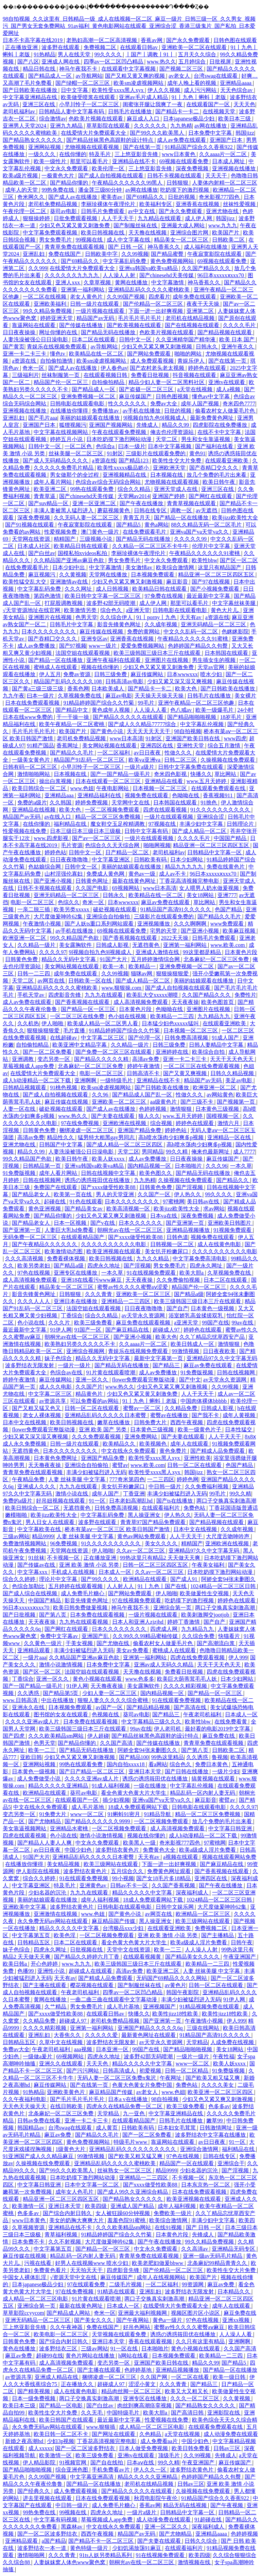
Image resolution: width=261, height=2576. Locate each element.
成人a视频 (229, 389)
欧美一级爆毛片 (215, 710)
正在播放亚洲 (22, 47)
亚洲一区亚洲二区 (94, 503)
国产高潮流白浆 (216, 1643)
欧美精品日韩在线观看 (81, 546)
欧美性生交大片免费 (177, 460)
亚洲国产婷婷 (169, 496)
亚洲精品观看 (34, 1650)
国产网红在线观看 (211, 496)
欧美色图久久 (156, 1173)
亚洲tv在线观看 (227, 382)
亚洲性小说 (51, 1971)
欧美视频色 (153, 1444)
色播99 (26, 1971)
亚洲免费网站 (141, 1436)
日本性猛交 (239, 1429)
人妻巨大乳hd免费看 (70, 1230)
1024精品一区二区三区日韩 (223, 1586)
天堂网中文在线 (131, 802)
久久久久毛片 (240, 325)
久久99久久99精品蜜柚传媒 (145, 1636)
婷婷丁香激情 (184, 1622)
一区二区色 (79, 446)
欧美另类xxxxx (72, 909)
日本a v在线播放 (128, 2099)
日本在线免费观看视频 (33, 703)
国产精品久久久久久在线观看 (129, 717)
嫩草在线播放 (114, 1422)
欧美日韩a (15, 1964)
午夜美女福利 (209, 1565)
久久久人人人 (34, 1301)
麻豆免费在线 (219, 1736)
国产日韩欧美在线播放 (30, 90)
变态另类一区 (54, 1059)
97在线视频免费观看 (137, 1600)
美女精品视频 (64, 1864)
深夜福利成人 (193, 1892)
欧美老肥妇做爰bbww (158, 2263)
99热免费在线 (58, 190)
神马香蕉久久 (164, 247)
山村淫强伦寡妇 (64, 874)
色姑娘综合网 (45, 867)
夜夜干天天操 (204, 304)
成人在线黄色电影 (219, 1244)
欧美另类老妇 (34, 1265)
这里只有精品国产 (220, 567)
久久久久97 (52, 952)
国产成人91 (184, 1579)
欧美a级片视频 (21, 175)
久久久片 (59, 1322)
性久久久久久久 (127, 403)
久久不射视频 (65, 2242)
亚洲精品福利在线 (99, 795)
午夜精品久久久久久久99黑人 (128, 183)
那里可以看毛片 (89, 161)
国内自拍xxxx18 (126, 1764)
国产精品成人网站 (69, 2313)
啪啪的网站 (188, 354)
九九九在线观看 (104, 995)
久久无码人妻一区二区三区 (87, 517)
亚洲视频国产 (160, 2006)
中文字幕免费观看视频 (51, 232)
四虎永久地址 (104, 1265)
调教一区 (181, 510)
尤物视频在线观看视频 (92, 147)
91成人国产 (226, 1038)
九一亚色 (134, 2113)
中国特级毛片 (124, 2413)
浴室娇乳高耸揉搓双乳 (196, 1315)
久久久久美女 (218, 2085)
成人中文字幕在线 (129, 240)
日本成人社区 (34, 546)
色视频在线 (106, 1714)
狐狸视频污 (72, 425)
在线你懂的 (72, 154)
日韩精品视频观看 (25, 1087)
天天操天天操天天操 (160, 696)
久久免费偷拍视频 (178, 1280)
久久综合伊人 (117, 617)
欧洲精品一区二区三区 (203, 1914)
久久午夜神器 (67, 2327)
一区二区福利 (114, 753)
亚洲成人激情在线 (158, 952)
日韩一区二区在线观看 (92, 1408)
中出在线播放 (58, 1700)
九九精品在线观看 (160, 218)
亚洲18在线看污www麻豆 (92, 1280)
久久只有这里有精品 (201, 2341)
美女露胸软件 (76, 945)
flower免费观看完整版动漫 (144, 1379)
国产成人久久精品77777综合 (142, 724)
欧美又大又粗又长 (187, 2391)
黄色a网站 (156, 525)
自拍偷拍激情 (57, 361)
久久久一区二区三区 (195, 2398)
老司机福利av (19, 111)
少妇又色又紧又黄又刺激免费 (75, 225)
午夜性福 (223, 2056)
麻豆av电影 (118, 696)
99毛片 (147, 703)
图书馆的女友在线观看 (61, 1714)
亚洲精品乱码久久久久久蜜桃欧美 (149, 289)
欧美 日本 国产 (237, 339)
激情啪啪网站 (34, 774)
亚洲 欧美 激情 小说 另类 (89, 1565)
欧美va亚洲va (145, 760)
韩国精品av (31, 2128)
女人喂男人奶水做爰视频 (209, 888)
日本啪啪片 (189, 1166)
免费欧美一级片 (173, 2213)
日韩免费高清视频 (186, 1038)
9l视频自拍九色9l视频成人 (155, 418)
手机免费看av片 (111, 2470)
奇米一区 (34, 368)
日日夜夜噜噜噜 (69, 859)
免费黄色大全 (160, 1850)
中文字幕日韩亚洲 (230, 1828)
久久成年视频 (161, 624)
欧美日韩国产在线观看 (67, 2420)
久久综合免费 (199, 1636)
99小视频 (123, 1878)
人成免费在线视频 (232, 2042)
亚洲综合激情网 (200, 2149)
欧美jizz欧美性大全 (235, 517)
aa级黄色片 (164, 1102)
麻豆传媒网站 (147, 674)
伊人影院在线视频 (38, 1871)
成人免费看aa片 (159, 2441)
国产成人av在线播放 (73, 197)
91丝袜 (36, 1558)
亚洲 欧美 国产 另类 (103, 1429)
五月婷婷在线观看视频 (76, 1586)
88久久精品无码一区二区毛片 (207, 525)
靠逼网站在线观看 (34, 325)
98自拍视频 (187, 731)
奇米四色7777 (239, 403)
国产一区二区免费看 (48, 1052)
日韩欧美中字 (102, 254)
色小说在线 (31, 1322)
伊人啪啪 (53, 1023)
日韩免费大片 (151, 1422)
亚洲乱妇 (34, 254)
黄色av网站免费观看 (142, 1536)
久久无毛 (92, 2413)
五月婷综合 (192, 61)
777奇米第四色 (127, 1479)
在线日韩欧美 (67, 2106)
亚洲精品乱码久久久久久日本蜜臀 (106, 1415)
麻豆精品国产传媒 (114, 1921)
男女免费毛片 (56, 240)
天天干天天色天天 (232, 1059)
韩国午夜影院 (183, 1992)
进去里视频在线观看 (48, 2498)
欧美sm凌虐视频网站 (139, 83)
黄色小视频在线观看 (98, 1679)
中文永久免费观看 (67, 168)
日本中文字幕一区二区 (92, 2185)
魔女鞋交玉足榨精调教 (118, 824)
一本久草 (241, 1166)
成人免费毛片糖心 (83, 1593)
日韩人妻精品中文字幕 (217, 1045)
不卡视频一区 (64, 1558)
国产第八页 (53, 1615)
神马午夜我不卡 (79, 69)
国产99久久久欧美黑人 (158, 133)
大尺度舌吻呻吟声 (228, 1536)
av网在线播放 (211, 126)
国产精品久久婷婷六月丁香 (87, 1957)
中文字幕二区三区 (103, 1038)
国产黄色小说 (107, 731)
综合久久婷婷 (20, 1579)
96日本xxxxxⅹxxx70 (221, 275)
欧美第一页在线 (73, 1194)
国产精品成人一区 (50, 76)
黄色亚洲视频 (45, 1208)
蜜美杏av (112, 197)
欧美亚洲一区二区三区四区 (221, 2092)
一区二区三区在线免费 (78, 1016)
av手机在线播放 (142, 411)
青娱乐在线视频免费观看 (57, 346)
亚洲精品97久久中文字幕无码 (222, 1358)
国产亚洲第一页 (185, 1223)
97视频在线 (163, 824)
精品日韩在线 (40, 69)
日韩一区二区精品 (187, 2071)
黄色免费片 (173, 1451)
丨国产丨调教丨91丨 (150, 54)
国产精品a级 (69, 1265)
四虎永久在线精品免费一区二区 (125, 2106)
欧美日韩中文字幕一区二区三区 (103, 596)
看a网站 (158, 1764)
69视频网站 (126, 888)
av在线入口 (58, 817)
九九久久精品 (153, 1258)
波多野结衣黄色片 (117, 1850)
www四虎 (235, 738)
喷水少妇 (211, 674)
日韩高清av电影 (124, 681)
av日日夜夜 (148, 753)
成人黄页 (107, 2128)
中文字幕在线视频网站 (61, 432)
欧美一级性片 (51, 161)
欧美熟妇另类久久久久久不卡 (81, 1344)
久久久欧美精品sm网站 (56, 1736)
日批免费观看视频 (76, 218)
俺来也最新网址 (211, 1152)
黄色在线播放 (20, 2348)
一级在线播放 (151, 1786)
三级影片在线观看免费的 (156, 453)
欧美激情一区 (29, 2206)
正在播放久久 (78, 2384)
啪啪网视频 (157, 845)
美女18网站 (201, 895)
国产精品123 (134, 460)
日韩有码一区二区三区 (30, 767)
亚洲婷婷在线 (173, 1052)
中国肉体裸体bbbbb (204, 1401)
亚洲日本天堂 (145, 1771)
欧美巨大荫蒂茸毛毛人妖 (187, 1679)
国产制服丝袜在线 (136, 225)
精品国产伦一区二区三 (61, 382)
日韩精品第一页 (42, 1166)
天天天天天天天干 (149, 731)
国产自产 (177, 1308)
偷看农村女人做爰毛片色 (225, 411)
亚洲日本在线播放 (76, 1301)
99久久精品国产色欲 (75, 938)
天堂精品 (197, 2042)
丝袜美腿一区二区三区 (76, 453)
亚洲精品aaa (60, 795)
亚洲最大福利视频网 (143, 2313)
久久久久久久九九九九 (72, 275)
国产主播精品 (218, 1935)
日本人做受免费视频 (144, 2448)
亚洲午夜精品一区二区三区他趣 (197, 703)
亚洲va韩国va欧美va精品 (149, 268)
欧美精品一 (142, 966)
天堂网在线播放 (108, 574)
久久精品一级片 (37, 945)
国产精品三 (167, 1365)
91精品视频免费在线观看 (210, 2006)
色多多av (219, 2106)
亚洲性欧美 (197, 1458)
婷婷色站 (55, 852)
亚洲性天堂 (191, 745)
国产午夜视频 (227, 2505)
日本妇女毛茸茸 (177, 2128)
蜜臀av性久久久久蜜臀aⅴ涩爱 (133, 1287)
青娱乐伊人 (191, 361)
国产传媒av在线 (36, 1565)
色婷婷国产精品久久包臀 (198, 646)
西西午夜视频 (187, 1422)
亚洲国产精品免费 (140, 1130)
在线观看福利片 (161, 1508)
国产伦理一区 (145, 1038)
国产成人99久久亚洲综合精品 (133, 2192)
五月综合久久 (128, 1871)
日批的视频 (182, 197)
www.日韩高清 (21, 1700)
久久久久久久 (151, 126)
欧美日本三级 (235, 118)
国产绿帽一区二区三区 (83, 83)
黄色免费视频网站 (172, 261)
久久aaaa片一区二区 (223, 154)
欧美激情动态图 (64, 1251)
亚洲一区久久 (92, 1379)
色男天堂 (86, 617)
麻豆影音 (177, 582)
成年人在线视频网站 (162, 2277)
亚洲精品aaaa (236, 83)
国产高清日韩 (188, 2413)
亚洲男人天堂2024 (25, 126)
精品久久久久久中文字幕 (142, 1892)
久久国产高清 (117, 1743)
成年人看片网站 (53, 482)
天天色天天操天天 (25, 2106)
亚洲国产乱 (96, 1636)
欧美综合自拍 (209, 1052)
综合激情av (52, 118)
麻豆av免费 (58, 2135)
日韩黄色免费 (22, 959)
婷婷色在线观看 (207, 368)
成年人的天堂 (22, 190)
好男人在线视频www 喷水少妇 (92, 2263)
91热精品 (44, 54)
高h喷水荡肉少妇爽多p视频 (171, 1137)
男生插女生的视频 (214, 660)
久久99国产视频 (126, 297)
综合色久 (111, 610)
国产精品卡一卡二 (177, 111)
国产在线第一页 (142, 147)
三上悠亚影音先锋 (137, 154)
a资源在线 (24, 361)
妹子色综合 (59, 1358)
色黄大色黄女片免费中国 (142, 2085)
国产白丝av (41, 553)
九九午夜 (13, 696)
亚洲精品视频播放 (188, 1230)
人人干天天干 (118, 218)
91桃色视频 (64, 1087)
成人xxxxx (40, 2448)
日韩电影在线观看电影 (78, 403)
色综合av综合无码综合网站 (108, 482)
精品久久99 (176, 425)
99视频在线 (89, 240)
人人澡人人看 (151, 710)
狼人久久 (149, 1116)
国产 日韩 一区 (126, 247)
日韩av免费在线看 (39, 2120)
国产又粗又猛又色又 (37, 1408)
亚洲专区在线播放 (76, 1273)
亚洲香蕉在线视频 (198, 204)
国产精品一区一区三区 (89, 1009)
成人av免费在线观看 (182, 140)
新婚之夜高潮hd (25, 2441)
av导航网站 (88, 76)
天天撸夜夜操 (45, 1465)
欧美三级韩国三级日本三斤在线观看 (158, 653)
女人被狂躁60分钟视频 (123, 2213)
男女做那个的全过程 (75, 475)
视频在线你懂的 (100, 667)
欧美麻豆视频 (240, 931)
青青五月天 (137, 517)
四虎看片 (159, 297)
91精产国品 (40, 745)
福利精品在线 (71, 824)
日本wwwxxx (182, 674)
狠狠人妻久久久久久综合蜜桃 (113, 1700)
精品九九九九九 (184, 867)
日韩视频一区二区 (172, 1244)
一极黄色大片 (58, 175)
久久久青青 (99, 1294)
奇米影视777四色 (220, 197)
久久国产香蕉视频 (174, 1885)
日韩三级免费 (111, 674)
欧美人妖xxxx (109, 1159)
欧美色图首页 (218, 1002)
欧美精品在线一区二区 (97, 354)
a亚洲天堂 (138, 610)
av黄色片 (175, 1985)
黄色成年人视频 (111, 710)
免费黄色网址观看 (169, 1871)
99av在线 (243, 1322)
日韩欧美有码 (151, 859)
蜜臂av (120, 1465)
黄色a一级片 (168, 2320)
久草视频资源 (29, 2227)
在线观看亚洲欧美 (227, 460)
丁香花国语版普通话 (233, 1508)
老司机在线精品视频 (191, 318)
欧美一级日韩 (230, 2377)
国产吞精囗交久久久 (214, 468)
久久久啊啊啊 (191, 924)
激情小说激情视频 (61, 1664)
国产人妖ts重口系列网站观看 (100, 924)
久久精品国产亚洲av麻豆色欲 (69, 560)
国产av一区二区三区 (97, 838)
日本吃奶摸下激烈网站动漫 (119, 439)
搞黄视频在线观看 (213, 1778)
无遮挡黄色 (146, 945)
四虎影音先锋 (65, 995)
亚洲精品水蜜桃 (69, 1828)
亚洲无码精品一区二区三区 (214, 624)
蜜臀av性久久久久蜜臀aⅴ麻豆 (190, 2327)
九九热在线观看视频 (84, 1622)
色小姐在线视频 (127, 1016)
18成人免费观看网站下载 (138, 1807)
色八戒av (181, 710)
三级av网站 (16, 1536)
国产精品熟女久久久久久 (33, 140)
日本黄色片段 (241, 952)
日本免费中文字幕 (210, 133)
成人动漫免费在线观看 (231, 2434)
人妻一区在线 (20, 1109)
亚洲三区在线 (39, 104)
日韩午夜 (242, 1942)
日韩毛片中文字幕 (72, 624)
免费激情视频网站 (25, 1543)
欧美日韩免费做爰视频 (81, 1607)
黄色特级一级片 (89, 2548)
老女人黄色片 (87, 297)
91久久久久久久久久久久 (220, 810)
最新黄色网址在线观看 (149, 2035)
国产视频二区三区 (181, 69)
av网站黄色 (220, 1095)
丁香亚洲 (134, 1493)
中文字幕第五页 (31, 1935)
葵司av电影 (64, 211)
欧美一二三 (42, 1750)
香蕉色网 (78, 688)
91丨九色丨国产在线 (163, 1586)
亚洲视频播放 (154, 924)
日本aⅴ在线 (141, 2462)
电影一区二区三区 (33, 902)
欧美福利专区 (156, 204)
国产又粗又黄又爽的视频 (135, 76)
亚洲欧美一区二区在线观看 (194, 47)
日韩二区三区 (181, 760)
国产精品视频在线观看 (225, 332)
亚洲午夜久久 (238, 346)
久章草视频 (98, 282)
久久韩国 (61, 802)
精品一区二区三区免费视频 (108, 817)
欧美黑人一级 (140, 1843)
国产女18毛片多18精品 (164, 1878)
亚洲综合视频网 (86, 1351)
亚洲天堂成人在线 (176, 489)
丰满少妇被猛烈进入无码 (96, 1472)
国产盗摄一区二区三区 (147, 389)
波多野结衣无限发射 (30, 1365)
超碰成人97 (167, 1330)
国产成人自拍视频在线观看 (111, 175)
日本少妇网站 (187, 859)
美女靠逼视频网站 (25, 1828)
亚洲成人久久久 (37, 1486)
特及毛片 (100, 154)
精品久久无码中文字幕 (69, 959)
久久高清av (195, 2249)
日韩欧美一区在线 (90, 981)
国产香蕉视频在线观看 (130, 938)
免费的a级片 (32, 802)
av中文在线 (142, 211)
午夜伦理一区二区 (25, 211)
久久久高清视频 (25, 1258)
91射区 (115, 453)
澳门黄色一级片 (100, 532)
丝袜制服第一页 (61, 375)
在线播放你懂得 (69, 411)
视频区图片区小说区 (196, 2313)
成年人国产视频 (200, 403)
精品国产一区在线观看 (187, 2163)
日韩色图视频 (173, 396)
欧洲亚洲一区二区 (25, 938)
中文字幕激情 (168, 282)
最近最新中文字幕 (209, 596)
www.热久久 (161, 61)
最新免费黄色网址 (212, 418)
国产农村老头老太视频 (158, 368)
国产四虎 (14, 1736)
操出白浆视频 (56, 781)
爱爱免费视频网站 (143, 646)
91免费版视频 (20, 1173)
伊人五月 (50, 674)
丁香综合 (72, 1315)
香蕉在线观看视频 (150, 2341)
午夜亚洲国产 (240, 1957)
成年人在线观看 (190, 1444)
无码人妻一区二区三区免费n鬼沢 (117, 2078)
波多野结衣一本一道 (42, 2548)
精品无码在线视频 (185, 2505)
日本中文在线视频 (25, 1422)
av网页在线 (51, 981)
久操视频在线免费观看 (228, 760)
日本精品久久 (234, 2291)
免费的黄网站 (144, 631)
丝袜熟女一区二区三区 (125, 2170)
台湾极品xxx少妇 (124, 1928)
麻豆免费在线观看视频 (144, 1322)
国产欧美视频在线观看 (134, 325)
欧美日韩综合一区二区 (40, 788)
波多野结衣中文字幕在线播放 (211, 2135)
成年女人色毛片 (75, 2192)
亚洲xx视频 (236, 2320)
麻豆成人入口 (144, 118)
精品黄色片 (89, 1394)
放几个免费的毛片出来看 (217, 475)
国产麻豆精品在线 (127, 1330)
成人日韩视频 (113, 589)
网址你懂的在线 (59, 332)
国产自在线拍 (107, 2462)
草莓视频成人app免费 (29, 1066)
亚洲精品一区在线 (229, 1137)
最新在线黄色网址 (134, 881)
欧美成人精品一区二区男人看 (103, 1023)
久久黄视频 (72, 574)
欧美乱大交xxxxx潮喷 (152, 995)
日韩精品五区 (34, 1942)
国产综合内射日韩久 (68, 2213)
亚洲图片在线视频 (50, 617)
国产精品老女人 (31, 1194)
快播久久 (201, 774)
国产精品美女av (84, 1208)
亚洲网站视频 (45, 147)
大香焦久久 (68, 2035)
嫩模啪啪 (16, 1515)
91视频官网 (73, 2462)
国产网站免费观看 (149, 354)
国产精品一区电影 (61, 2405)
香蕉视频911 (218, 795)
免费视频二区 (101, 47)
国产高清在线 (191, 1707)
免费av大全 (164, 403)
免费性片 (245, 995)
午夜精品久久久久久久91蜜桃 (205, 553)
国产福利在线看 (214, 446)
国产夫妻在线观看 (113, 1116)
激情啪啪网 (31, 2555)
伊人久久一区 (151, 2470)
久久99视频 (135, 254)
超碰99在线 (49, 2356)
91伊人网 (61, 1330)
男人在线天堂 (75, 54)
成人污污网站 (201, 90)
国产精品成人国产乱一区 (142, 1095)
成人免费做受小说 (39, 1778)
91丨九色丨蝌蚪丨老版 (199, 97)
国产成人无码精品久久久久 (56, 460)
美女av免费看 (133, 1650)
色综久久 (69, 902)
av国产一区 (110, 1707)
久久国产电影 (92, 888)
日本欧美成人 (108, 688)
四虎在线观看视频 (165, 810)
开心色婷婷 (45, 1964)
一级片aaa (34, 1657)
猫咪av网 (142, 973)
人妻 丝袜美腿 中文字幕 (77, 1479)
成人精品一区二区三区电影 (36, 2299)
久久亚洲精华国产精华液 (186, 339)
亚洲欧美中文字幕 (25, 1907)
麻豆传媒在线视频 (102, 631)
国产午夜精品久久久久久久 (45, 1244)
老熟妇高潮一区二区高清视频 (102, 40)
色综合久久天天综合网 (113, 845)
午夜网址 (171, 2078)
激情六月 (229, 1123)
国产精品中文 (72, 710)
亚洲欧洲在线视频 (125, 1123)
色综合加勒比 (29, 1586)
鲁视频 (220, 1757)
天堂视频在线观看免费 (119, 2334)
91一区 (98, 1501)
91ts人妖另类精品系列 (107, 2555)
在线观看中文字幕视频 (129, 69)
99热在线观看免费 (92, 489)
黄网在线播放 (132, 282)
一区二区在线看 (190, 2377)
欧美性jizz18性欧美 (175, 2014)
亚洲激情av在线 (69, 582)
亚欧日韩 (31, 1757)
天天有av (191, 617)
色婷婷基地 (138, 2370)
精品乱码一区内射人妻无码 (203, 1793)
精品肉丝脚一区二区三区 (131, 2391)
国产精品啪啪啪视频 (192, 717)
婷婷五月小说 (67, 439)
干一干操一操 (73, 717)
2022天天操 (175, 938)
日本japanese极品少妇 (189, 118)
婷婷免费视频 (92, 802)
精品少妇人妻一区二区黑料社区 (167, 382)
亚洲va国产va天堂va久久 (200, 532)
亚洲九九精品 (67, 126)
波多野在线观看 (61, 47)
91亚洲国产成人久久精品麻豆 (39, 2156)
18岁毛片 (231, 717)
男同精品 (152, 1152)
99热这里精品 (167, 1757)
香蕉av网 (152, 40)
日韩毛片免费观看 (103, 211)
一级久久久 (42, 154)
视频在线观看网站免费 (229, 1857)
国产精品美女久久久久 (193, 1957)
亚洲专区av (94, 639)
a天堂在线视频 (195, 389)
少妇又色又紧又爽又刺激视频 (157, 346)
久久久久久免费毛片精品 (64, 468)
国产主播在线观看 (45, 1985)
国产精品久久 (233, 1180)
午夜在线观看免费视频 (119, 432)
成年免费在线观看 (195, 297)
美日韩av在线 (204, 1201)
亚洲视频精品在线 (125, 475)
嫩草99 (215, 2120)
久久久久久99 (191, 539)
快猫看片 (229, 1636)
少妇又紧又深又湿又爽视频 (180, 681)
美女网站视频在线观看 (110, 745)
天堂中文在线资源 (129, 1949)
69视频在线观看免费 (184, 161)
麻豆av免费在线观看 (166, 902)
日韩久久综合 (202, 2541)
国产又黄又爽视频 (185, 1073)
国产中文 (190, 1379)
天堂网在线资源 (31, 539)
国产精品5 (129, 525)
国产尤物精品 (45, 1821)
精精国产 (65, 539)
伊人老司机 (168, 1729)
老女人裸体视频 (42, 1415)
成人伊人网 (199, 218)
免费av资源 (77, 674)
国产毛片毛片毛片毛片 (78, 2099)
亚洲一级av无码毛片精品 (213, 2256)
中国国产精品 (231, 838)
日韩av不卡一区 (129, 1885)
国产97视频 (72, 646)
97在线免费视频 (80, 1123)
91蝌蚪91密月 (124, 1814)
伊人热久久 (188, 1194)
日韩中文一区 (136, 339)
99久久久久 (108, 54)
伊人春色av (114, 368)
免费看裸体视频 (66, 1258)
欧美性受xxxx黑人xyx (118, 90)
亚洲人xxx (68, 282)
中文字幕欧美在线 (39, 1529)
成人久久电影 (56, 1387)
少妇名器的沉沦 (48, 1892)
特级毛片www (131, 2142)
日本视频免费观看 (153, 574)
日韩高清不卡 (144, 1073)
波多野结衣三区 (59, 2348)
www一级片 (103, 646)
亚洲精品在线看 (164, 781)
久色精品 (150, 2434)
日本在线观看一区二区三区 (108, 781)
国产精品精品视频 (148, 1707)
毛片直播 (74, 1030)
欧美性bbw (205, 560)
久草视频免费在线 (80, 696)
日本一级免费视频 (34, 2398)
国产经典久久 (34, 2491)
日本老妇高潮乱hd (131, 1501)
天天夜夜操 (185, 1002)
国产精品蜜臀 (168, 254)
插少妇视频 (116, 1800)
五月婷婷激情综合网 (156, 959)
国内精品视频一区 (149, 1166)
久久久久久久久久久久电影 (114, 1244)
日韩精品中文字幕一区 (215, 852)
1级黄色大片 (71, 2149)
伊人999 (237, 1657)
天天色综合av (237, 90)
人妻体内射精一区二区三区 (224, 183)
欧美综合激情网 (175, 567)
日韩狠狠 (178, 183)
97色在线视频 (34, 1273)
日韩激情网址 (216, 2128)
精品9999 (43, 1536)
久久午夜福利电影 (25, 2099)
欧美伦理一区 (109, 168)
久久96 (100, 1095)
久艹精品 (56, 2006)
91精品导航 (158, 1814)
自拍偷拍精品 (109, 382)
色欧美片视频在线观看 (96, 118)
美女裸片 (245, 696)
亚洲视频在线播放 (234, 168)
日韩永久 (207, 346)
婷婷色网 (187, 1479)
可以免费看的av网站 (95, 1401)
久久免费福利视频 (207, 1486)
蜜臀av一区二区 (142, 1408)
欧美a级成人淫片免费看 (208, 1850)
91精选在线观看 (117, 2291)
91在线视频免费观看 (152, 1273)
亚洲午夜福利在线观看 (114, 660)
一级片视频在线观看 (100, 311)
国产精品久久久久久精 (102, 1059)
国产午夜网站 (133, 2320)
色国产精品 (229, 909)
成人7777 (244, 1152)
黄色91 (197, 453)
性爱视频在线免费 (25, 831)
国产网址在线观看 (114, 2434)
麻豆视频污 (42, 574)
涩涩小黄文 (142, 2384)
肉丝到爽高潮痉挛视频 (145, 2405)
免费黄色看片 (51, 2270)
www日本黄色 (179, 154)
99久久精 (177, 1152)
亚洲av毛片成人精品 (144, 97)
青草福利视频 (62, 2234)
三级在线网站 (204, 2028)
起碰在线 (55, 1201)
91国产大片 (114, 959)
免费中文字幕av (59, 1636)
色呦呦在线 (186, 795)
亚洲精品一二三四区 (126, 1301)
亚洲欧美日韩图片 (230, 1223)
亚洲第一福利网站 (83, 289)
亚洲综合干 (231, 2163)
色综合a (106, 446)
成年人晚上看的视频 (192, 83)
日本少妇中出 (69, 567)
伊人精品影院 (40, 2462)
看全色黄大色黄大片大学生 (134, 1793)
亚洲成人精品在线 (57, 2377)
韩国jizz (245, 133)
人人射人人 (121, 1586)
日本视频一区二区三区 (160, 788)
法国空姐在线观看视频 (83, 653)
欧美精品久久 (120, 1444)
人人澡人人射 (120, 275)
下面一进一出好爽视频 (156, 311)
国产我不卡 (206, 1415)
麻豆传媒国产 (136, 396)
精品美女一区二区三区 (182, 240)
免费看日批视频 (150, 375)
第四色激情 (48, 596)
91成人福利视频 (111, 1786)
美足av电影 (239, 1080)
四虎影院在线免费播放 (220, 425)
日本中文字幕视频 (170, 446)
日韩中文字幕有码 (146, 831)
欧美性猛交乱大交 (25, 582)
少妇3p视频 (60, 2441)
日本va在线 (164, 1216)
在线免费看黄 (231, 1721)
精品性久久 (61, 1137)
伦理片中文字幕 (211, 546)
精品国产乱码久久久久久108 (68, 681)
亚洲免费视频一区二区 (89, 396)
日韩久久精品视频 (232, 1073)
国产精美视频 (34, 2391)
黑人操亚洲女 (145, 1515)
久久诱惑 (28, 1693)
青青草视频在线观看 (192, 503)
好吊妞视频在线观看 (61, 1501)
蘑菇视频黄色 (114, 510)
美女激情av (139, 567)
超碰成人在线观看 (91, 1971)
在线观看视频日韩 (106, 375)
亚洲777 (227, 895)
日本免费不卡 (29, 2242)
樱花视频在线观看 (92, 1985)
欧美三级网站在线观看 (111, 1864)
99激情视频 (186, 1351)
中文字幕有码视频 (56, 2519)
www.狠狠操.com (121, 988)
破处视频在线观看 (115, 909)
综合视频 (161, 1123)
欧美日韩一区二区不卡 (61, 2434)
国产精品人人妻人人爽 (45, 1843)
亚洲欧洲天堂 (170, 468)
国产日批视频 (20, 1615)
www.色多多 (140, 1679)
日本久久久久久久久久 (49, 631)
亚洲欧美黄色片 (66, 2092)
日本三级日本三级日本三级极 (86, 831)
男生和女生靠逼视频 (206, 439)
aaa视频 (83, 2049)
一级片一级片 (75, 1365)
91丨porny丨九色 (156, 617)
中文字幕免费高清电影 (200, 1258)
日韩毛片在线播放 (130, 111)
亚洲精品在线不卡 (134, 161)
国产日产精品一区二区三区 (92, 1771)
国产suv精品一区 (49, 503)
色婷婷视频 (153, 1109)
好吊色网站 (137, 2327)
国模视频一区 (223, 1116)
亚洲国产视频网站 (111, 425)
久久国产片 (89, 1387)
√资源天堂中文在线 (74, 2277)
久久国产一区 (155, 1194)
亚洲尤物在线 (223, 211)
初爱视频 (150, 2071)
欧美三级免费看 (94, 1322)
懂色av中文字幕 (211, 396)
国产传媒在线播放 (81, 325)
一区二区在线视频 (45, 297)
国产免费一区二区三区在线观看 (114, 1052)
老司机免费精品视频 (53, 204)
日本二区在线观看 (94, 339)
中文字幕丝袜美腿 (234, 603)
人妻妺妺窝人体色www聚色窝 (70, 2562)
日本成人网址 (229, 161)
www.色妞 (82, 788)
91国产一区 (88, 1330)
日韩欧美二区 (229, 240)
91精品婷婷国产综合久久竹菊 (99, 703)
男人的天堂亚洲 (115, 1194)
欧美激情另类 (81, 610)
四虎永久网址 (207, 1265)
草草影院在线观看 (108, 126)
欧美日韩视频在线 (103, 232)
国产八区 (28, 61)
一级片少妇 (225, 1771)
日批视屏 (220, 61)
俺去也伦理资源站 (172, 432)
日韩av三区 (227, 2448)
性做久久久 (178, 753)
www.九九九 (223, 225)
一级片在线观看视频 (169, 817)
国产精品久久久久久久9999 (98, 1821)
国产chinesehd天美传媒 (167, 275)
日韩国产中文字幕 (61, 1144)
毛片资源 (72, 845)
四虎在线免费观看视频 (198, 1657)
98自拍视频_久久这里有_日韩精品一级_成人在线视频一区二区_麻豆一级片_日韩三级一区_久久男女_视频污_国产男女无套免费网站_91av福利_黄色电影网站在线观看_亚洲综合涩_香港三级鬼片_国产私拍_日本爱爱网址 (129, 26)
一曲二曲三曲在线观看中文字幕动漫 (114, 1999)
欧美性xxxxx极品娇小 (123, 468)
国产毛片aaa (42, 418)
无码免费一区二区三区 (30, 1237)
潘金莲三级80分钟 (100, 190)
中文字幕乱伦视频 (202, 724)
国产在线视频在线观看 (193, 325)
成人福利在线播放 (206, 247)
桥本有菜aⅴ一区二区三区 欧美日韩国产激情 (118, 1529)
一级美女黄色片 (31, 760)
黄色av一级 (142, 874)
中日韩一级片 (165, 1486)
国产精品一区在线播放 (182, 517)
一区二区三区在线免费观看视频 (202, 1066)
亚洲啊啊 (86, 1080)
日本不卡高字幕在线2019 (33, 40)
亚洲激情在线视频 (56, 1914)
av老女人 (180, 76)
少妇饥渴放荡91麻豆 (137, 2548)
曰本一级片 (131, 446)
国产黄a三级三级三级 (38, 688)
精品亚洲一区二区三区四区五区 (217, 574)
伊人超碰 (98, 1736)
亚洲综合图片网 (190, 232)
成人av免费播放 (36, 646)
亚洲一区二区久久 (166, 2527)
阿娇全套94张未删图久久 (148, 1750)
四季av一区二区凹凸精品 (114, 61)
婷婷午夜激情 (144, 1066)
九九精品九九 (214, 1016)
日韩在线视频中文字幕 (109, 1173)
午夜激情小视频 (42, 924)
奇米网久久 (31, 197)
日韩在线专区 (151, 510)
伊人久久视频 (164, 90)
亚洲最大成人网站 (183, 225)
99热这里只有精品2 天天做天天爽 (161, 1558)
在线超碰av (64, 1038)
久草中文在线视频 (61, 2042)
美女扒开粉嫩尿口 (167, 1251)
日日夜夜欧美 (220, 1351)
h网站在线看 (134, 2356)
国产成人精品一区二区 (200, 831)
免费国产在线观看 (56, 1187)
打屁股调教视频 (64, 603)
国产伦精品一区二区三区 (153, 304)
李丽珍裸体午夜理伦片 (109, 204)
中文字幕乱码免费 (125, 261)
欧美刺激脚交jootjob (205, 1615)
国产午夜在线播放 (142, 503)
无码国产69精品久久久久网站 (172, 1978)
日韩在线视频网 (42, 1180)
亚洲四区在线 (157, 745)
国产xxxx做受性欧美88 (109, 1187)
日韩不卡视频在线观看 (175, 175)
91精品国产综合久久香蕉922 (199, 147)
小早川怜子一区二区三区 (89, 104)
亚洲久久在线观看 (61, 2063)
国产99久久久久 (100, 1579)
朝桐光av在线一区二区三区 (130, 1230)
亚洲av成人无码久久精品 (164, 1664)
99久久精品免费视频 (48, 311)
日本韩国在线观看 (227, 653)
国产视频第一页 (236, 1102)
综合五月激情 (225, 745)
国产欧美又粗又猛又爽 (213, 2078)
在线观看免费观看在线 (219, 788)
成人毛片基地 (88, 1807)
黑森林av (72, 2527)
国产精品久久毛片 (72, 753)
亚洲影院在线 (224, 2413)
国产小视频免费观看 (215, 589)
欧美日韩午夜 (220, 482)
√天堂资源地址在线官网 (32, 610)
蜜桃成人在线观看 (56, 667)
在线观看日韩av (139, 47)
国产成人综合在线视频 (30, 1593)
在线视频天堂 (220, 111)
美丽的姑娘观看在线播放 (90, 418)
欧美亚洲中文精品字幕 (80, 1045)
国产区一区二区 (239, 560)
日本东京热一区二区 (206, 2185)
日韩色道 (177, 1237)
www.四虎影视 (52, 838)
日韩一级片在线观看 (95, 304)
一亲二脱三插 (34, 909)
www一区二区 (87, 1814)
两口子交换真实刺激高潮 (226, 1501)
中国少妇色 (79, 1850)
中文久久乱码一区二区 (191, 631)
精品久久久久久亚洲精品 (58, 1786)
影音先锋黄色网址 (119, 624)
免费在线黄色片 (226, 867)
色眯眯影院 (235, 631)
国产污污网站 (83, 2071)
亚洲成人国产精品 (132, 2206)
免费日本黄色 (212, 1764)
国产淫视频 (190, 1187)
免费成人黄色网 (106, 874)
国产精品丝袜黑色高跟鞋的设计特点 (110, 140)
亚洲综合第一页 (173, 1607)
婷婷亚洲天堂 (57, 318)
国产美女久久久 (94, 2320)
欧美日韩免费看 (191, 2448)
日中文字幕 (75, 90)
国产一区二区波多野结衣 (85, 2448)
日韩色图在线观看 (235, 40)
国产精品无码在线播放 (109, 332)
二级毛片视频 (126, 2284)
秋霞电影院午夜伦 (156, 2498)
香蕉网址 (68, 745)
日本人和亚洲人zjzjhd (138, 1622)
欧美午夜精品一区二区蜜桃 (72, 724)
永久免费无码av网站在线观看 (53, 1921)
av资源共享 (53, 1401)
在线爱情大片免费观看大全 (94, 133)
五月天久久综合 (198, 54)
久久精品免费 (181, 1408)
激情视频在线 (195, 2562)
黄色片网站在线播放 (91, 2356)
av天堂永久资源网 (144, 1315)
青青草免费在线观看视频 (75, 247)
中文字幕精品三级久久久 (151, 1721)
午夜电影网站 (113, 788)
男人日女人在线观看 (50, 1522)
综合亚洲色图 (72, 2470)
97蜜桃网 (174, 1201)
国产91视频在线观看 (30, 525)
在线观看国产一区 (208, 104)
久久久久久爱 (102, 2035)
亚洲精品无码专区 (234, 2249)
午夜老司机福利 (203, 1714)
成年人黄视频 (240, 1415)
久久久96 (216, 1166)
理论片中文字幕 (59, 1579)
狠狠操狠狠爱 (173, 973)
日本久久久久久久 (141, 1223)
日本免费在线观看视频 (98, 1615)
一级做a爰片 (38, 2056)
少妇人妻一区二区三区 (110, 1693)
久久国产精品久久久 (206, 268)
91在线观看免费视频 (177, 1700)
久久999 (37, 268)
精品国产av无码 (96, 318)
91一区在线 (124, 2348)
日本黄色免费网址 (56, 1458)
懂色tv (58, 354)
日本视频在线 (167, 475)
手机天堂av (31, 995)
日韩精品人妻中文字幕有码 (72, 111)
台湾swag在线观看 (216, 76)
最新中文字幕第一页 (159, 1358)
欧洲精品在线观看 (145, 1579)
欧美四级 (96, 2206)
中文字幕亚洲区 (111, 859)
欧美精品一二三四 (172, 1016)
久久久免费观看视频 (97, 1436)
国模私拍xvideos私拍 (83, 553)
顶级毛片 (169, 2455)
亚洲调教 (23, 1059)
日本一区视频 (71, 1223)
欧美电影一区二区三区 (61, 2334)
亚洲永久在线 (29, 1707)
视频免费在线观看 (147, 795)
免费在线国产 (65, 254)
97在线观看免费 (86, 2284)
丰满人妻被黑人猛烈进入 (64, 510)
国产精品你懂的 (69, 183)
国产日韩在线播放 (187, 1771)
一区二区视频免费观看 (113, 810)
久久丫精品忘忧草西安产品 (212, 1337)
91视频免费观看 (233, 1230)
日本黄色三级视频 (217, 1109)
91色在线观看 (86, 1201)
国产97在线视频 (211, 582)
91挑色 (209, 802)
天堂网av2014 (134, 496)
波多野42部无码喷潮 (111, 603)
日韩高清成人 (120, 2071)
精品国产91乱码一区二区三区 (90, 760)
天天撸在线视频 (148, 232)
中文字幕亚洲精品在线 (30, 97)
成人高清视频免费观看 (141, 1002)
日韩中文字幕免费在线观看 (191, 767)
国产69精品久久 (146, 197)
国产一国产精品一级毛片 (121, 774)
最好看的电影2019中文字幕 (218, 1729)
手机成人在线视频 (73, 1572)
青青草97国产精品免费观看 (153, 1522)
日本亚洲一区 (113, 2049)
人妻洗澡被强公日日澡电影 (36, 339)
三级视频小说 (97, 539)
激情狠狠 (181, 1109)
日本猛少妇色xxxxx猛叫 (171, 1023)
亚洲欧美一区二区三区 (119, 1102)
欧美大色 (186, 688)
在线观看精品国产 (83, 1237)
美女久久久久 (162, 1543)
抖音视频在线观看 (195, 375)
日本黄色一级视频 (213, 1308)
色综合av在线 (67, 1372)
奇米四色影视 (171, 774)
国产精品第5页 (61, 1693)
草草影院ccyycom (23, 2313)
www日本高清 (126, 738)
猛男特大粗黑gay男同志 (107, 1137)
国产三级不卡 (197, 1102)
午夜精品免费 (29, 1479)
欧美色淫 (65, 1935)
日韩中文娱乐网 (175, 1907)
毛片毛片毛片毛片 (140, 318)
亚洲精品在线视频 (34, 810)
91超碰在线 (208, 2519)
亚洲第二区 (201, 311)
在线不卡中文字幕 (219, 432)
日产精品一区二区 (127, 852)
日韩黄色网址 (92, 881)
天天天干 (216, 175)
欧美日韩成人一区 (193, 1344)
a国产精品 (53, 2541)
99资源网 (193, 2284)
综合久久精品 (135, 489)
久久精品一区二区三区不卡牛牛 (151, 546)
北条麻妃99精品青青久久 (217, 2263)
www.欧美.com (228, 945)
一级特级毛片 (117, 1080)
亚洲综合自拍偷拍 (108, 916)
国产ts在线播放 (175, 1501)
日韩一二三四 (34, 973)
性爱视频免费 (61, 532)
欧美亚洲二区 (51, 489)
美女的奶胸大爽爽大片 (77, 2220)
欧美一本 (114, 966)
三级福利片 (25, 375)
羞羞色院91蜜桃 (127, 2220)
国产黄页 (13, 346)
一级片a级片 (139, 767)
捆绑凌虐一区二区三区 (87, 1130)
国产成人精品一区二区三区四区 (125, 1144)
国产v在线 (103, 1223)
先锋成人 (147, 425)
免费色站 (195, 1508)
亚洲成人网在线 (61, 61)
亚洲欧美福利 (51, 304)
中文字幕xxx (33, 1572)
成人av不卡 (173, 874)
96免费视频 (64, 1543)
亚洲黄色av (94, 1885)
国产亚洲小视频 (53, 881)
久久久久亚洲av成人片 (32, 1721)
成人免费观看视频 (152, 361)
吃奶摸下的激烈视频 (185, 190)
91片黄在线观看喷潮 (111, 1372)
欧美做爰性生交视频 (205, 1593)
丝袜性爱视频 (240, 204)
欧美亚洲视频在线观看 (114, 1251)
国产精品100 (134, 1757)
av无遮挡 (207, 510)
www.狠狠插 (101, 2427)
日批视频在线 (87, 1949)
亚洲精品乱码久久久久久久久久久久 (133, 2149)
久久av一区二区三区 (141, 1550)
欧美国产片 (226, 232)
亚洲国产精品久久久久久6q (151, 2028)
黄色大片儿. (226, 610)
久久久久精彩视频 (185, 1686)
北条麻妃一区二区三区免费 (217, 959)
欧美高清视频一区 (128, 1208)
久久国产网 (154, 2377)
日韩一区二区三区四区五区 (156, 1565)
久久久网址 (79, 589)
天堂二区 (167, 439)
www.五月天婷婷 (207, 781)
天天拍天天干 (87, 2270)
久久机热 (28, 1023)
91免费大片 (53, 1814)
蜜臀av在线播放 (169, 1415)
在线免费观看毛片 (145, 532)
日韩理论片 (241, 824)
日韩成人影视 (113, 945)
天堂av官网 (211, 667)
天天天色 (244, 104)
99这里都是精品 (202, 952)
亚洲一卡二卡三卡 (25, 354)
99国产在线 (215, 1322)
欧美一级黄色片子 (200, 1429)
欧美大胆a (192, 1273)
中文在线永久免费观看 (129, 1451)
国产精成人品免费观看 (218, 1451)
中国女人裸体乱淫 (25, 2277)
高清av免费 (146, 1059)
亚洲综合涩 (211, 817)
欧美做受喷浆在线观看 (89, 97)
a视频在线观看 (181, 1857)
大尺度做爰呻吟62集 (59, 916)
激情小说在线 (72, 1493)
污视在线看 (38, 2263)
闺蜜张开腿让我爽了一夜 (153, 104)
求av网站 (214, 1208)
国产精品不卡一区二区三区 (101, 2541)
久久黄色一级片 (43, 1643)
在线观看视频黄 (142, 1957)
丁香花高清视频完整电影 (190, 881)
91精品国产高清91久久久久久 (176, 909)
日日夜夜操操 (20, 332)
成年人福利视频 (100, 1900)
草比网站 (226, 774)
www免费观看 (227, 924)
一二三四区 (160, 1479)
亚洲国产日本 (227, 140)
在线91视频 (169, 2227)
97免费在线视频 (164, 596)
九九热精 (181, 126)
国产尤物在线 (113, 1643)
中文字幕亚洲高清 (92, 2477)
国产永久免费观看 (188, 40)
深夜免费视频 (193, 168)
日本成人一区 (116, 1572)
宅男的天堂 (164, 931)
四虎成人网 (164, 1629)
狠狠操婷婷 (37, 218)
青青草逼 (45, 496)
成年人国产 (106, 1493)
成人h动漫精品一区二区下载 (37, 1080)
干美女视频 (80, 1643)
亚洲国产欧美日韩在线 (193, 738)
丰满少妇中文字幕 (201, 824)
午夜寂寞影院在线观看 (215, 254)
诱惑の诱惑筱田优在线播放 (98, 1180)
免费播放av (106, 411)
